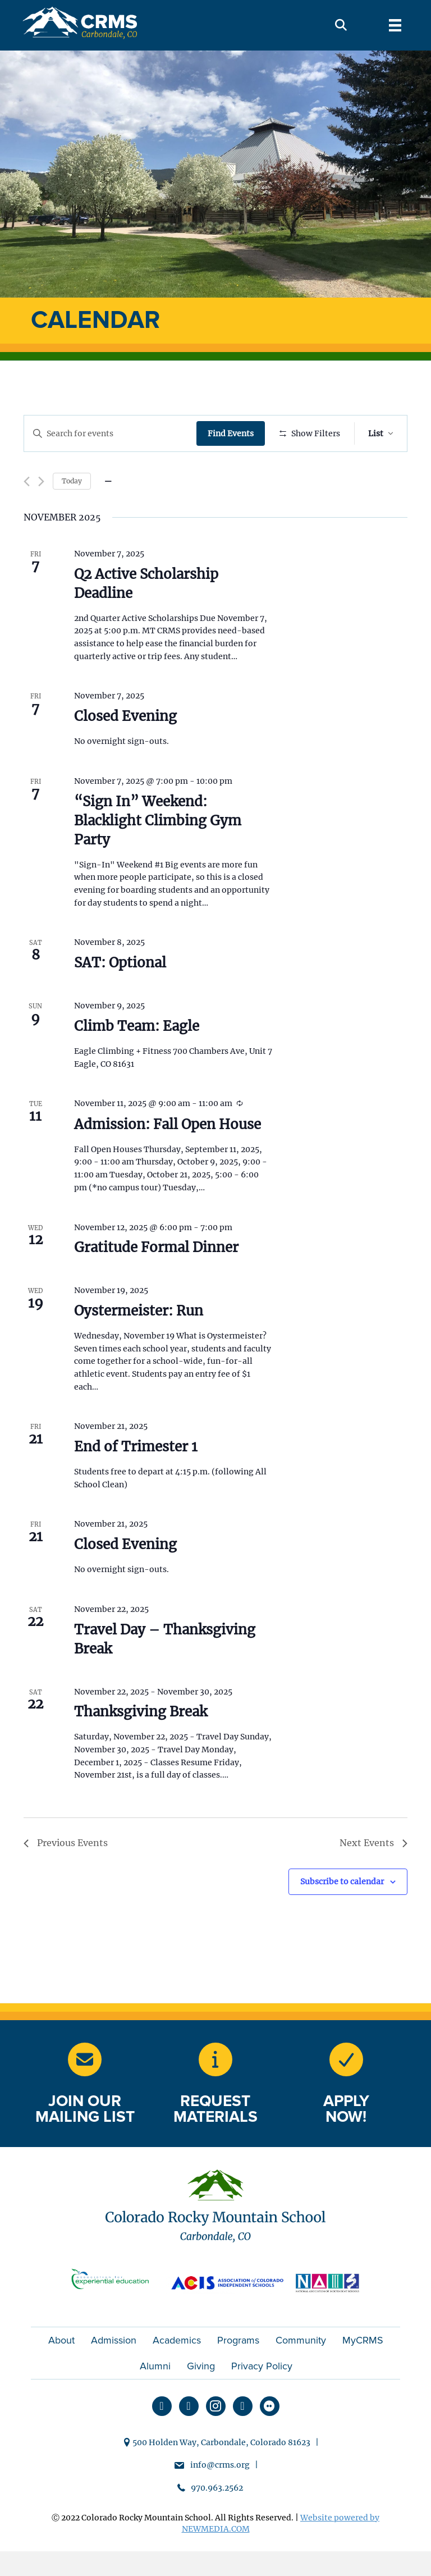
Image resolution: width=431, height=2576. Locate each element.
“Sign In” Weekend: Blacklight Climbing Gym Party (157, 853)
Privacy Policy (261, 2398)
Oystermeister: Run (138, 1343)
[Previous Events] (27, 514)
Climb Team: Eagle (136, 1058)
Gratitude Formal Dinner (156, 1280)
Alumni (155, 2398)
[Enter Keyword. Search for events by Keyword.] (111, 433)
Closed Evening (125, 749)
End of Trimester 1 (136, 1479)
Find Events (233, 433)
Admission (113, 2373)
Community (301, 2373)
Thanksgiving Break (140, 1744)
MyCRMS (362, 2373)
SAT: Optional (120, 995)
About (61, 2373)
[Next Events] (41, 514)
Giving (201, 2398)
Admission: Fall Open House (167, 1157)
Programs (238, 2373)
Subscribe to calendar (342, 1915)
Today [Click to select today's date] (72, 513)
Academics (177, 2373)
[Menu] (395, 25)
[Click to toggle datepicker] (108, 514)
